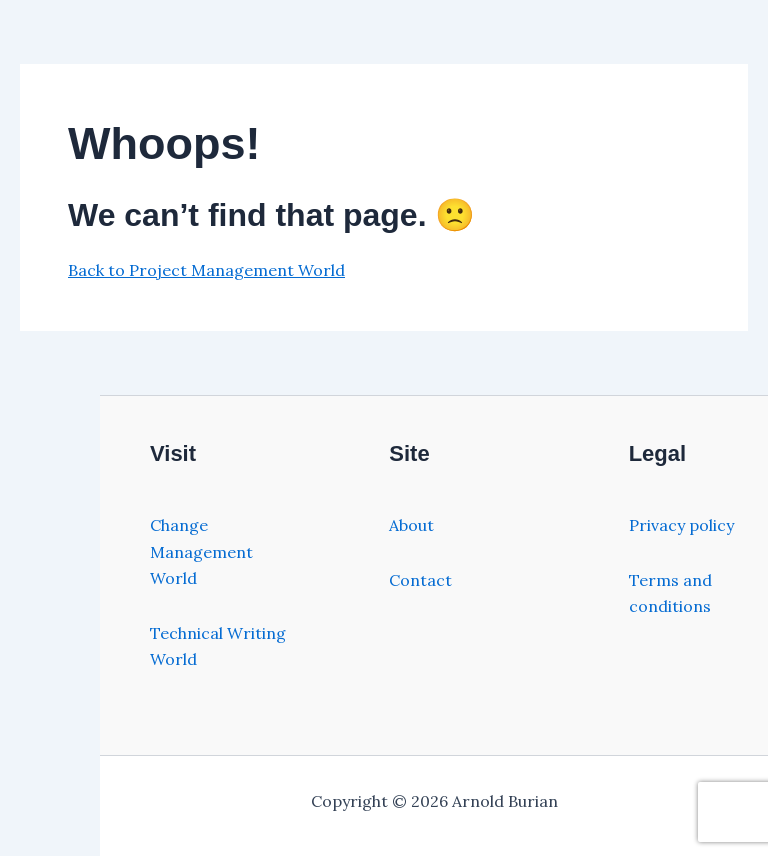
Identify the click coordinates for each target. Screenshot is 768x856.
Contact (420, 580)
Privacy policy (681, 525)
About (411, 525)
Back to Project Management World (206, 270)
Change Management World (201, 551)
